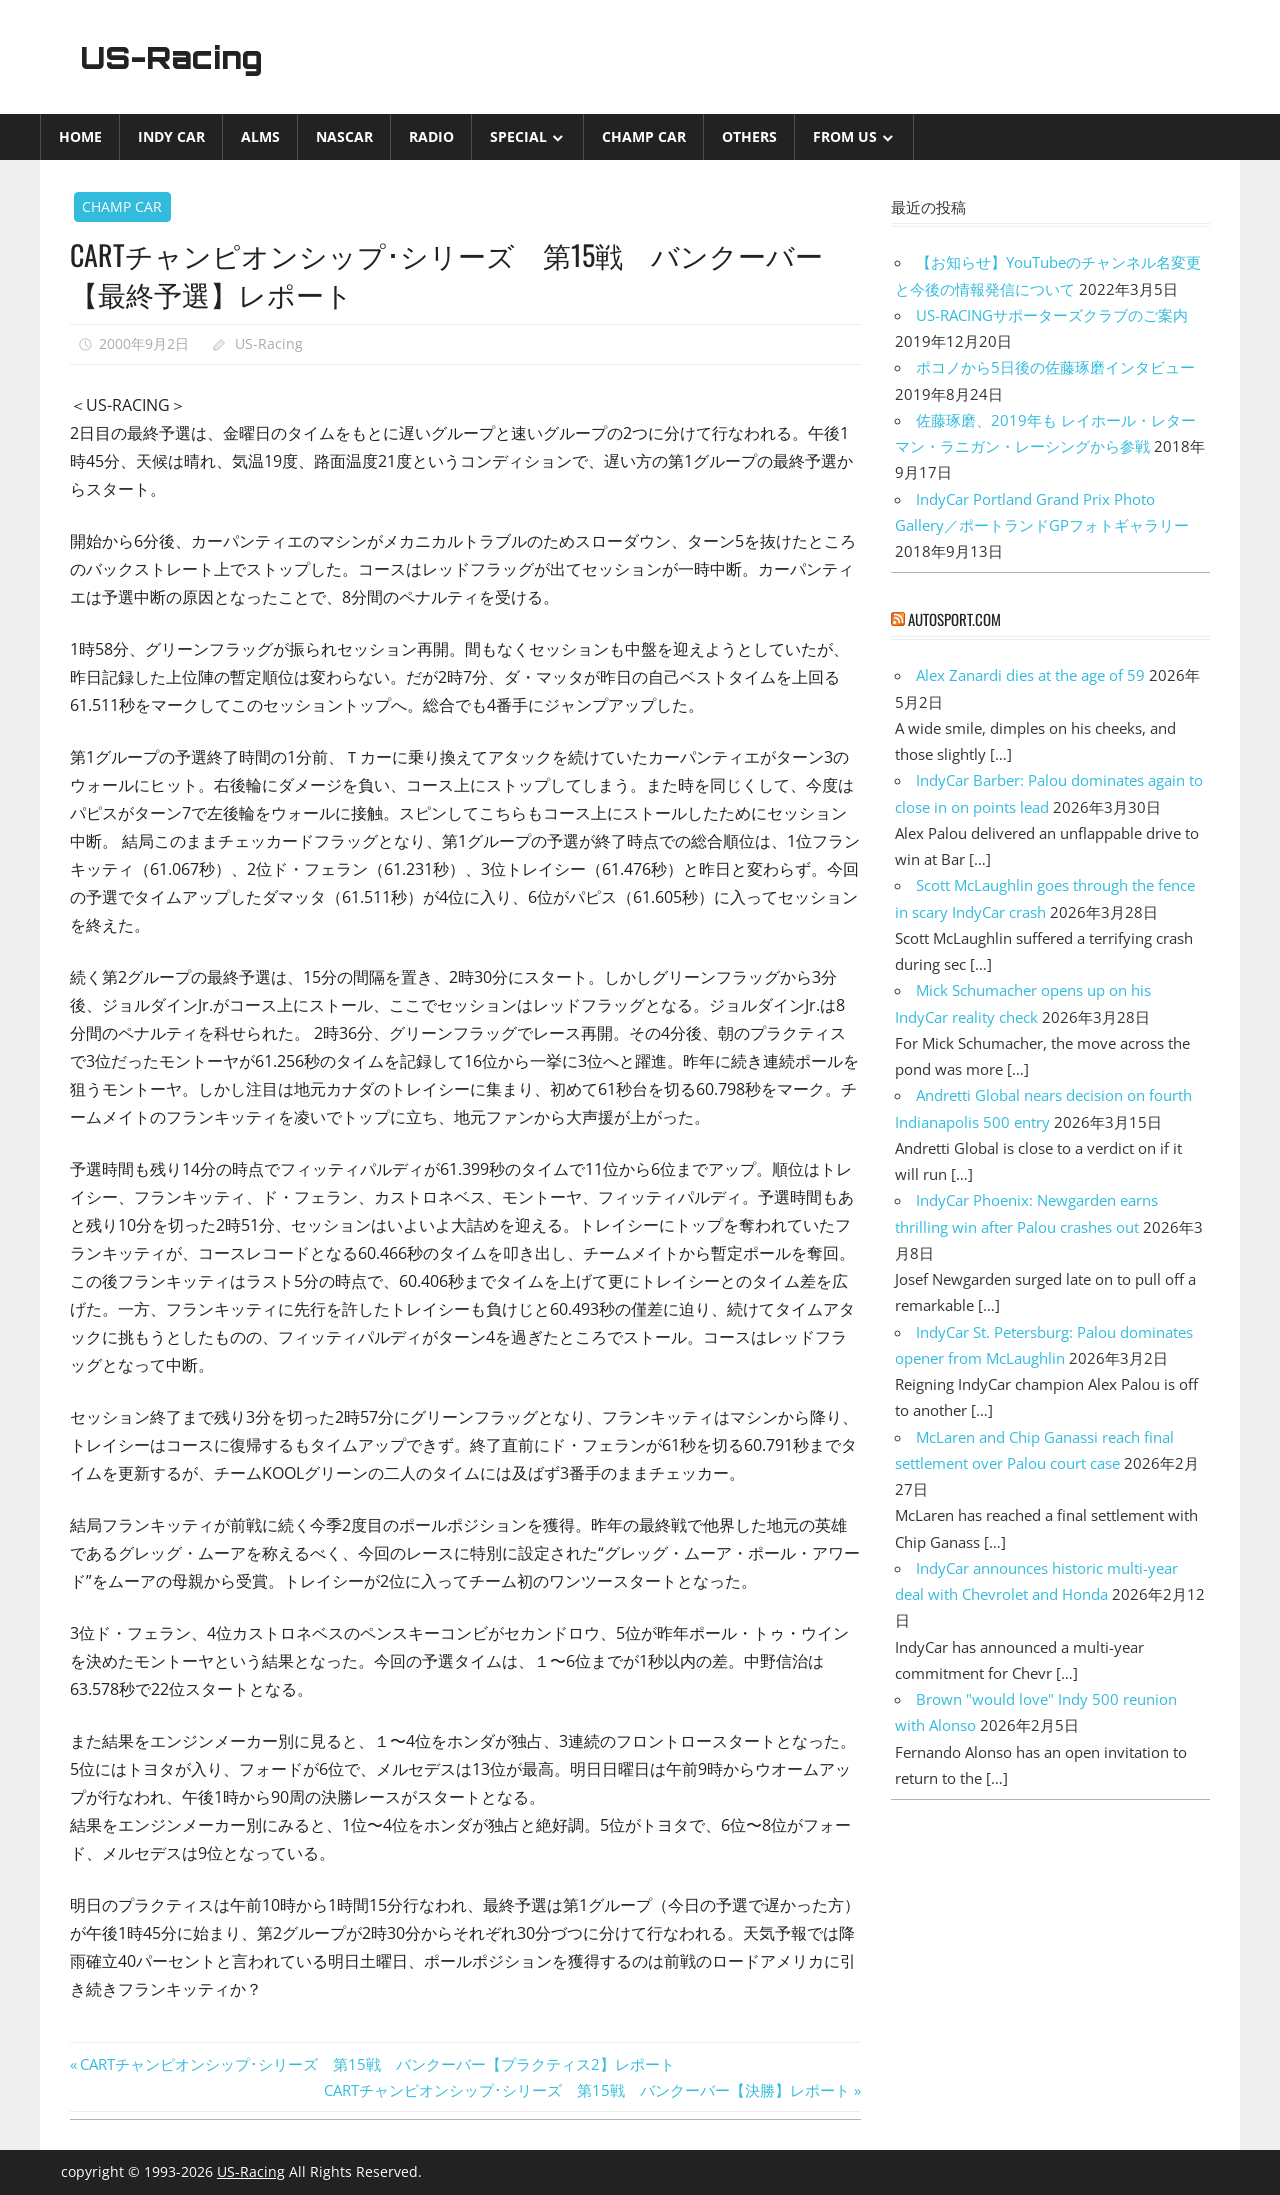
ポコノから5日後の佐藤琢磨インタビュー (1055, 367)
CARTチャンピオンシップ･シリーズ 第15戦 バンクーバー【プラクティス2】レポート (377, 2064)
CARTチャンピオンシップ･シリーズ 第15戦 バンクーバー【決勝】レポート (587, 2090)
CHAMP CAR (644, 136)
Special (518, 136)
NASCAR (344, 136)
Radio (431, 136)
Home (80, 136)
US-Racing (178, 57)
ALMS (260, 136)
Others (749, 136)
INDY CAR (171, 136)
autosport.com (954, 619)
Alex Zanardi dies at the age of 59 (1030, 675)
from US (845, 136)
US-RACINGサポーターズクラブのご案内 (1052, 315)
